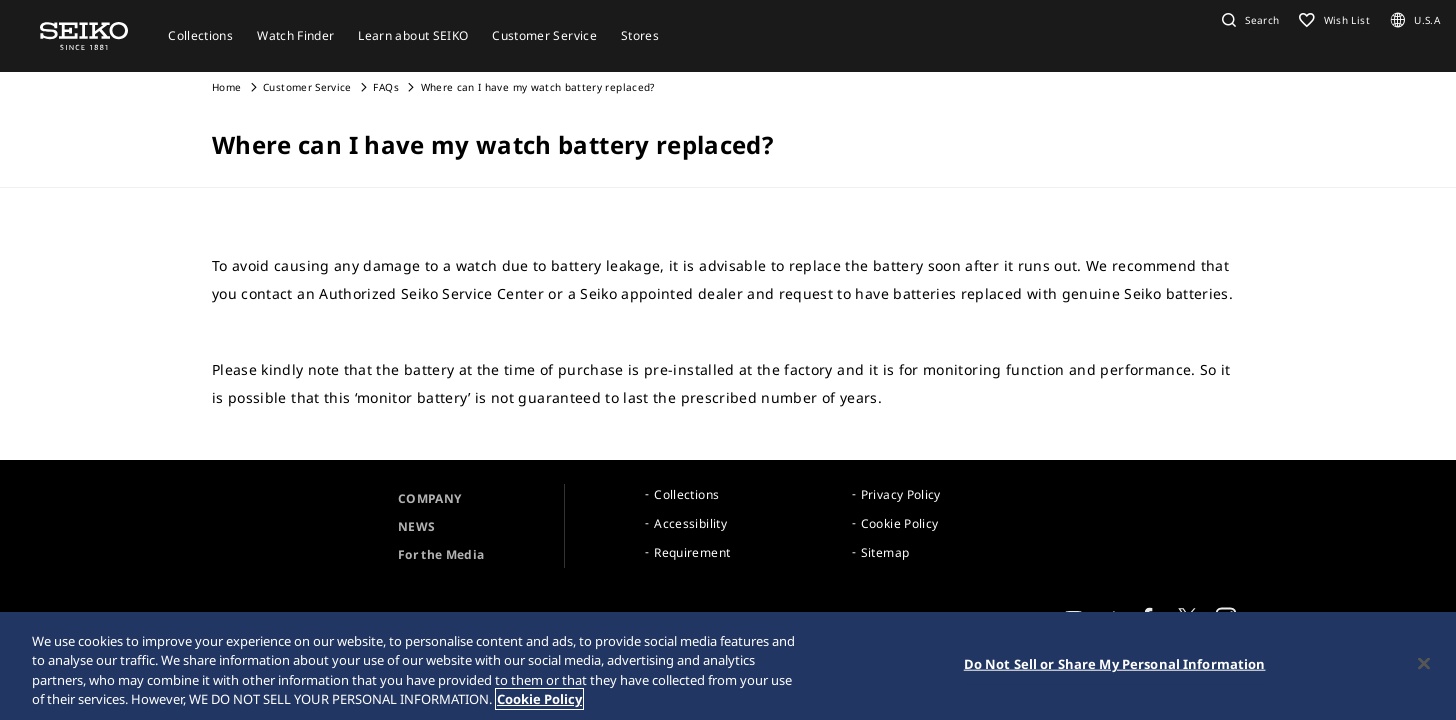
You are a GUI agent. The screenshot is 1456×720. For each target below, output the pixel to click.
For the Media (441, 554)
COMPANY (429, 498)
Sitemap (885, 552)
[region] (728, 666)
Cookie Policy (900, 523)
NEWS (416, 526)
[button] (1248, 20)
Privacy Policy (901, 494)
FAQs (385, 87)
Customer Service (307, 87)
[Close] (1424, 663)
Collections (686, 494)
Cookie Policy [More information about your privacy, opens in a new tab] (539, 699)
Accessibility (690, 523)
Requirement (692, 552)
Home (226, 87)
